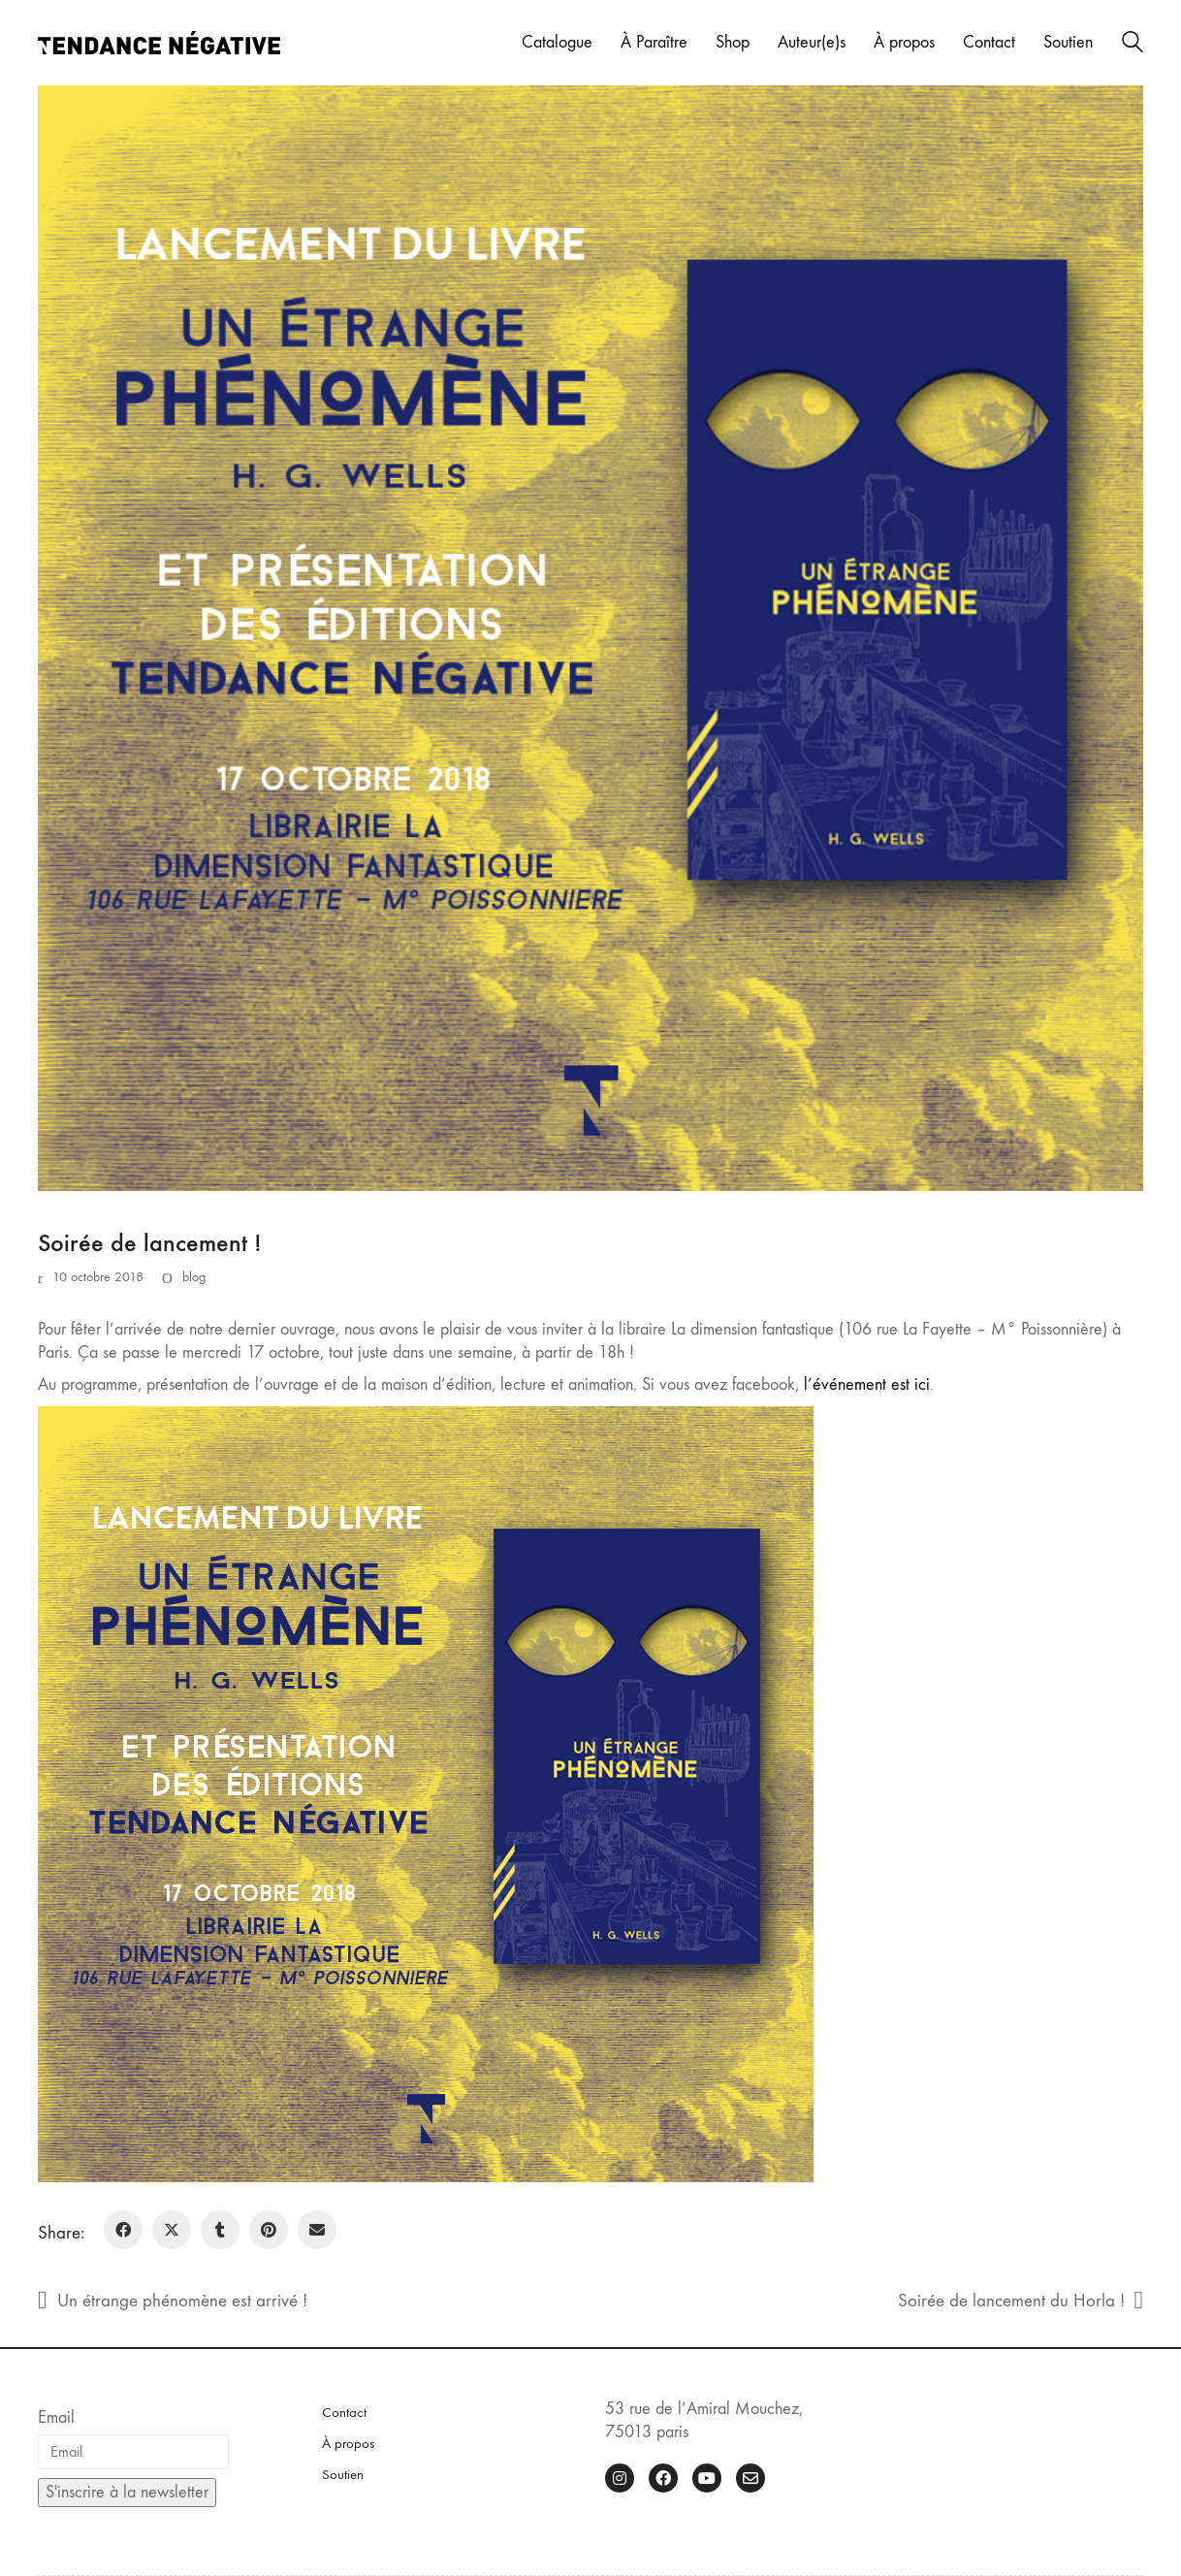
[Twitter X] (171, 2229)
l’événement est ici (867, 1384)
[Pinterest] (268, 2229)
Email (56, 2417)
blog (194, 1277)
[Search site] (1132, 44)
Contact (344, 2412)
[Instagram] (619, 2478)
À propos (348, 2443)
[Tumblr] (220, 2229)
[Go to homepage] (159, 42)
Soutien (343, 2474)
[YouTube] (706, 2478)
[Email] (317, 2229)
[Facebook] (123, 2229)
